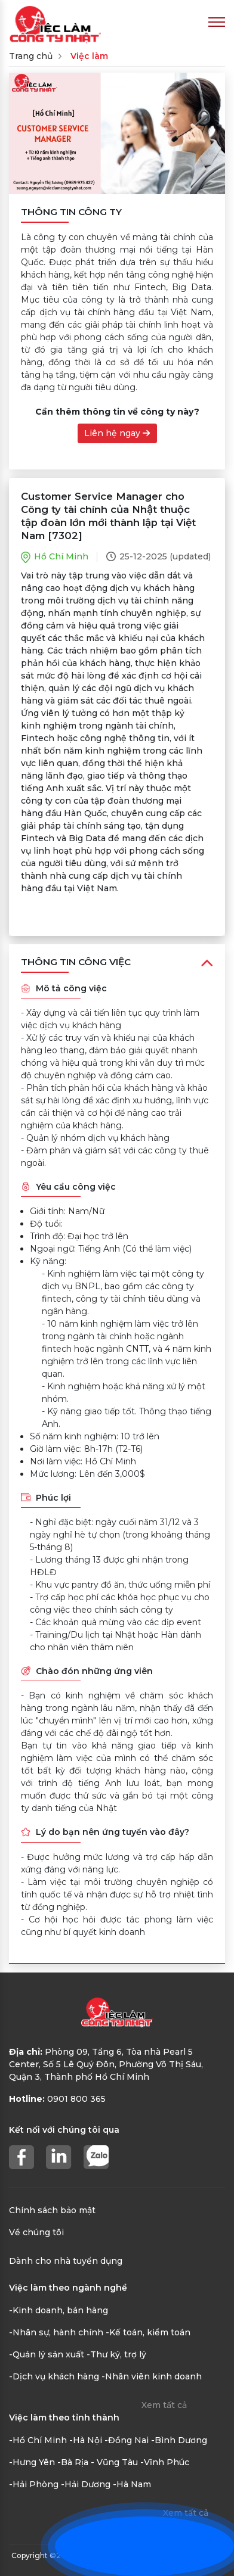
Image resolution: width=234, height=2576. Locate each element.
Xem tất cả (164, 2405)
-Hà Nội (85, 2440)
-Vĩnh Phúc (164, 2462)
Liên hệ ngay (117, 433)
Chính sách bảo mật (52, 2210)
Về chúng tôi (36, 2232)
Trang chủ (31, 56)
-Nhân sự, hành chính (56, 2332)
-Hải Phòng (34, 2484)
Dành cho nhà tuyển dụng (65, 2260)
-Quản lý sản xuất (46, 2354)
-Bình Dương (179, 2440)
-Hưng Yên (32, 2462)
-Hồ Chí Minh (38, 2440)
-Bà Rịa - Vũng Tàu (97, 2462)
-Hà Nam (132, 2484)
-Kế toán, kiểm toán (148, 2332)
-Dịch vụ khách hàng (54, 2376)
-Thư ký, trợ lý (116, 2354)
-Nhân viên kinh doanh (151, 2376)
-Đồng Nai (126, 2440)
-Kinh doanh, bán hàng (58, 2310)
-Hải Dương (85, 2484)
